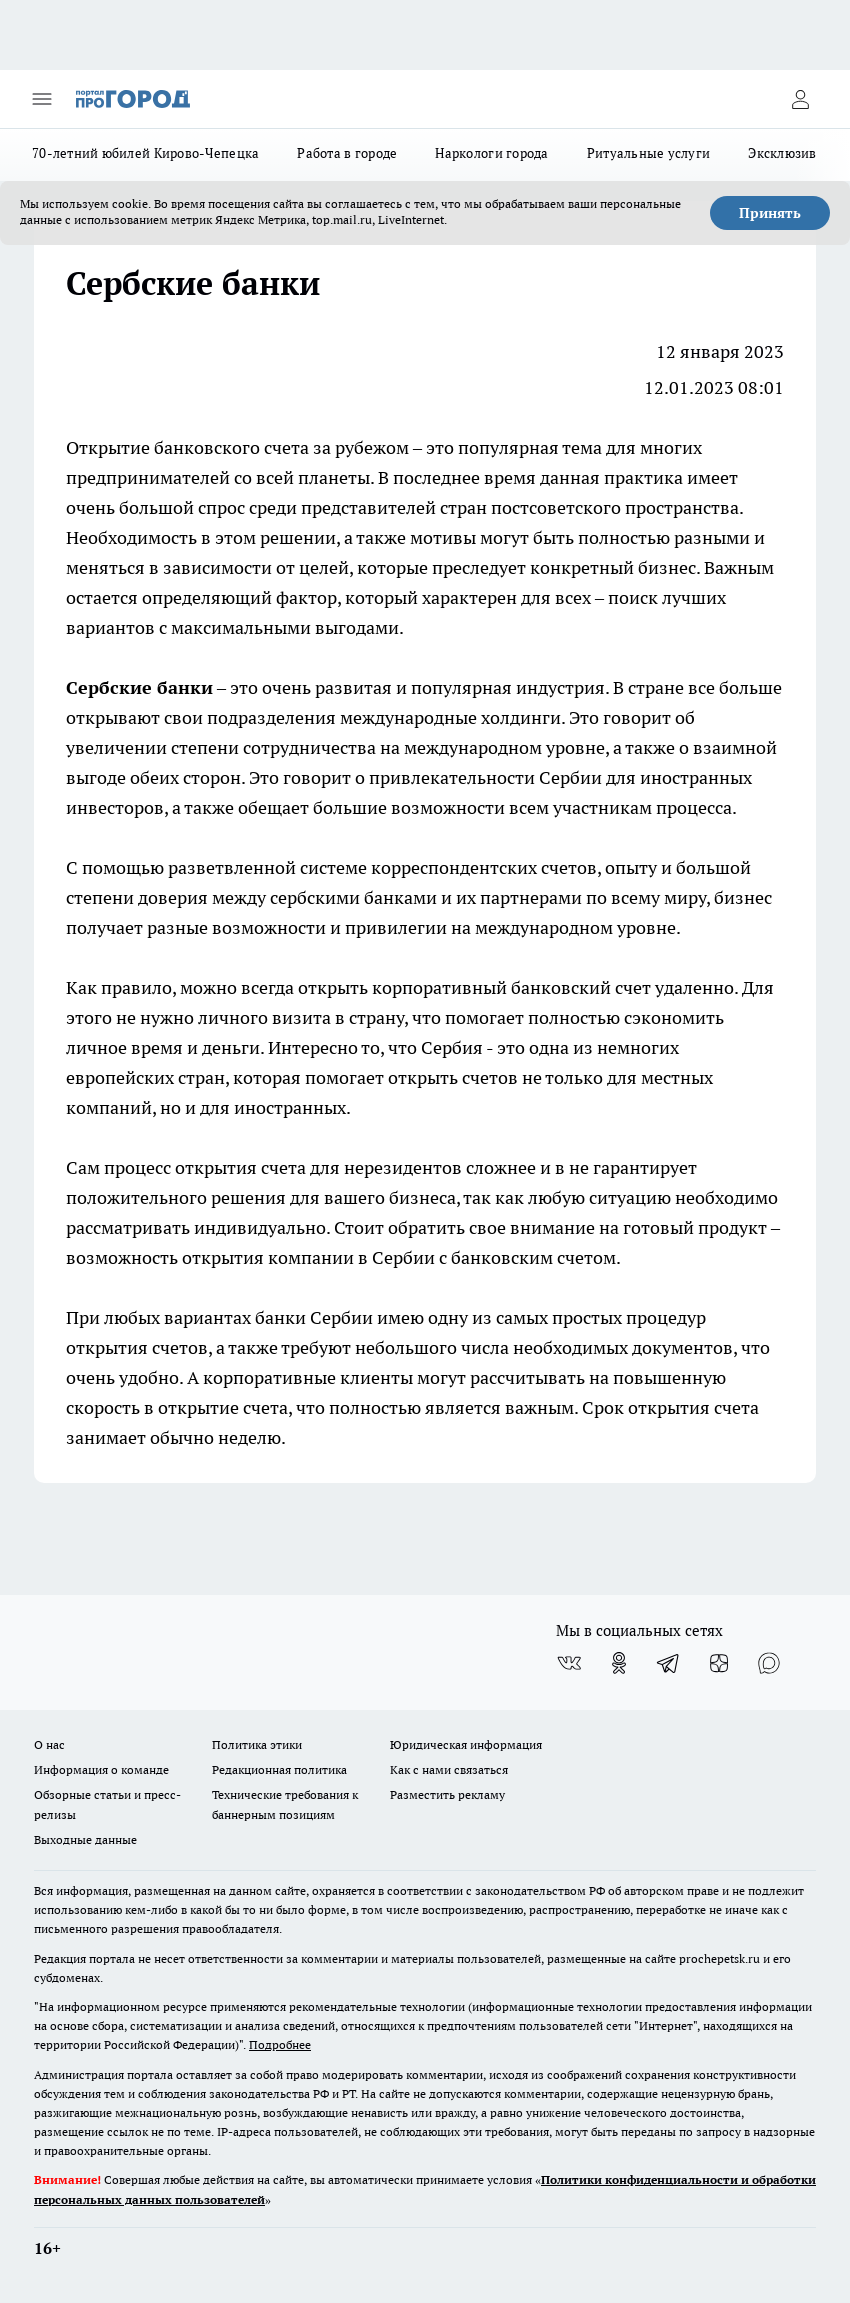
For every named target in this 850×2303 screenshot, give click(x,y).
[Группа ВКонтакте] (569, 1663)
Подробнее (280, 2044)
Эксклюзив (782, 153)
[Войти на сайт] (800, 99)
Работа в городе (347, 153)
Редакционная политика (279, 1769)
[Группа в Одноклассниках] (619, 1663)
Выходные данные (85, 1839)
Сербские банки (139, 687)
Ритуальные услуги (649, 153)
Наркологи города (491, 153)
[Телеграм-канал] (669, 1663)
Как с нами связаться (449, 1769)
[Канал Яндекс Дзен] (719, 1663)
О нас (49, 1744)
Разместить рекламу (447, 1794)
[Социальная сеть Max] (769, 1663)
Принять (770, 213)
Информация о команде (101, 1769)
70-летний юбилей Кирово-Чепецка (145, 153)
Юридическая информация (466, 1744)
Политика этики (257, 1744)
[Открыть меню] (42, 99)
